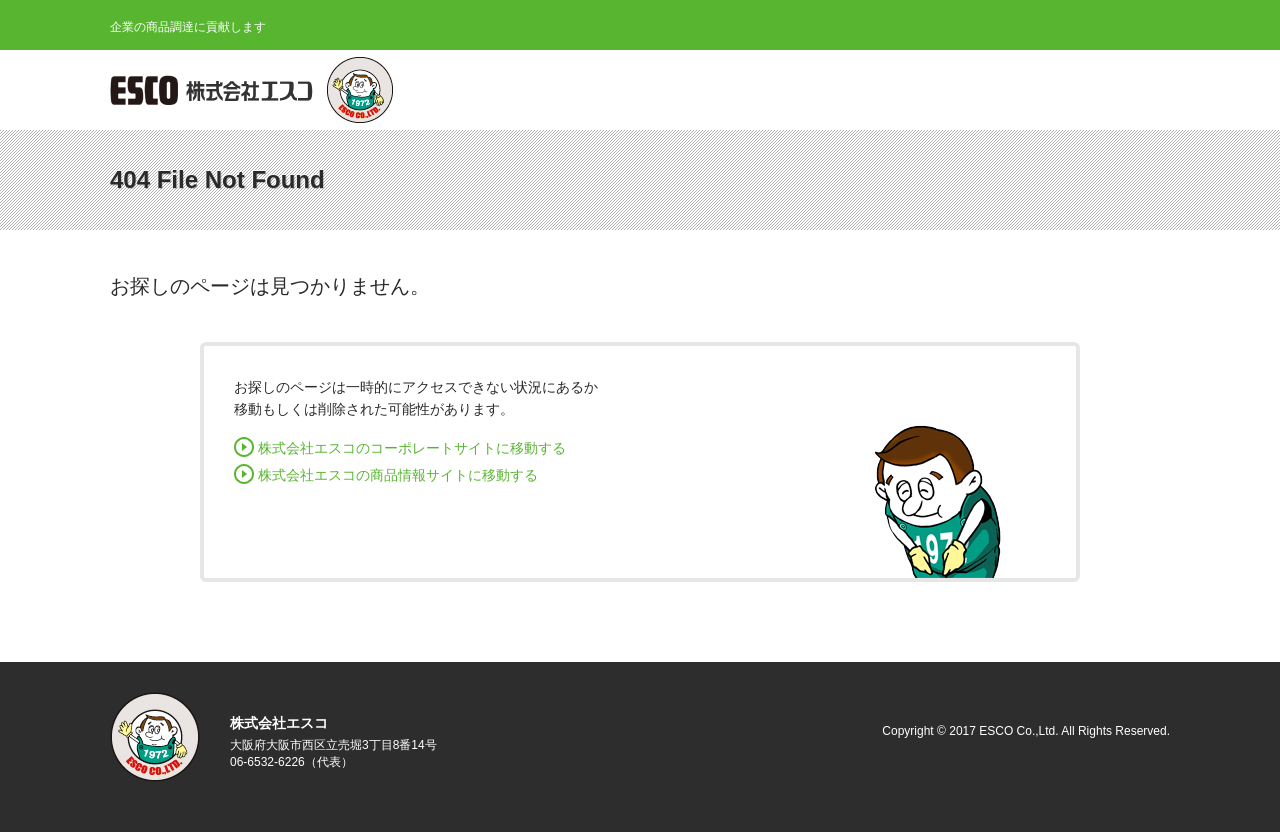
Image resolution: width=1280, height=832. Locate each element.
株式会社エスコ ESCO (215, 90)
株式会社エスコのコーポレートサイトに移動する (412, 448)
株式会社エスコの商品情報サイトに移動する (398, 475)
